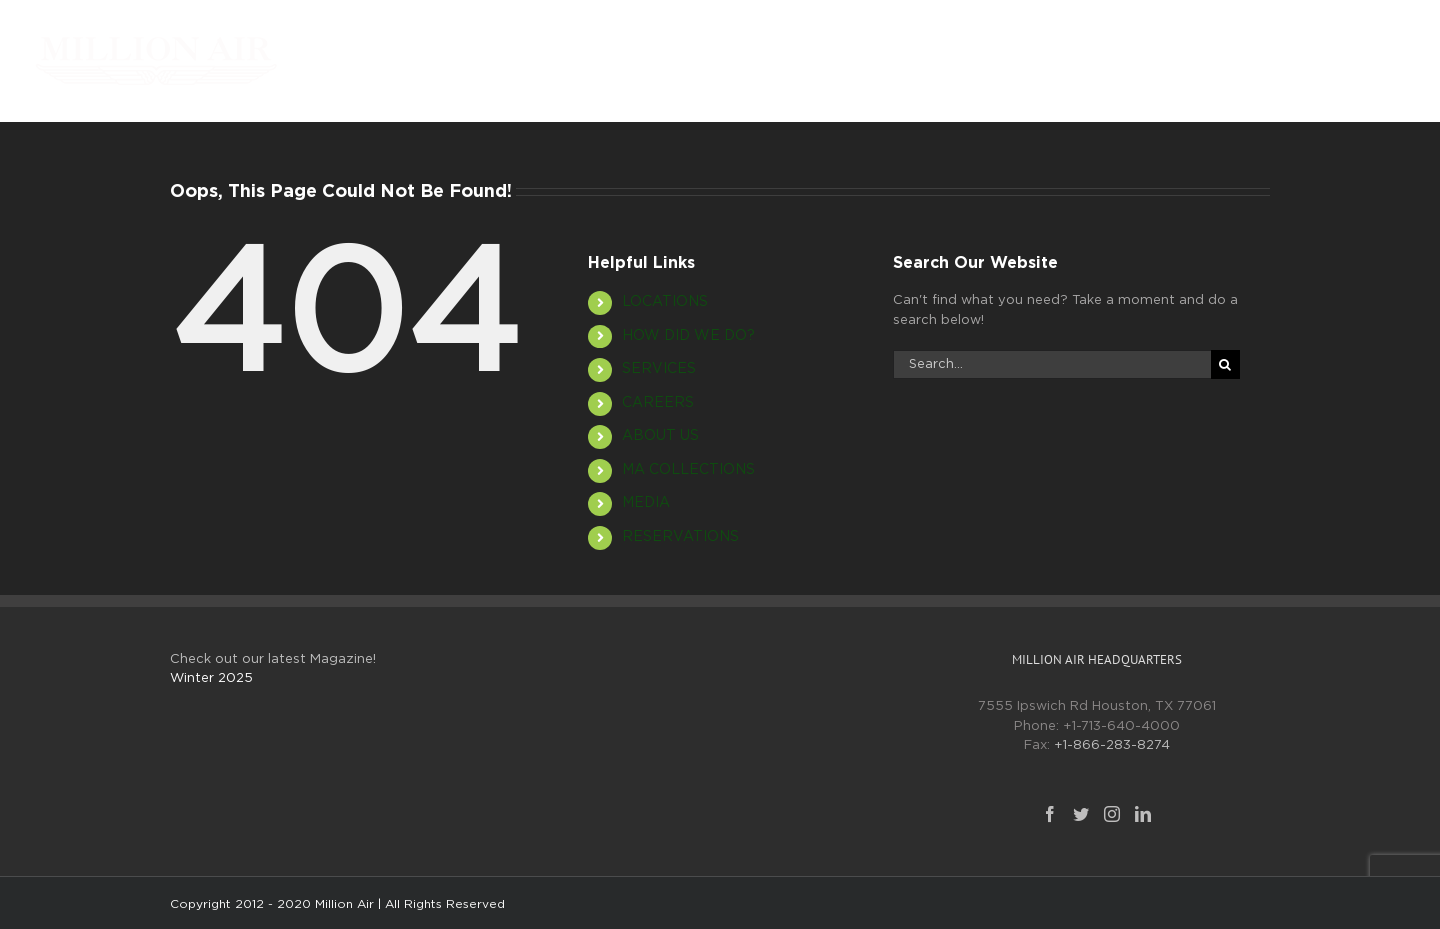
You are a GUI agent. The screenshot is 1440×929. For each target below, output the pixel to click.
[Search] (1225, 364)
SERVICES (659, 369)
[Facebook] (1050, 814)
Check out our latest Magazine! (273, 659)
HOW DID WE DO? (688, 336)
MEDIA (646, 503)
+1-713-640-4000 (1121, 726)
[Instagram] (1112, 814)
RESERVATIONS (680, 537)
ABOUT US (660, 436)
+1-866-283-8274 (1112, 745)
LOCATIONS (665, 302)
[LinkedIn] (1143, 814)
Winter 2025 (211, 678)
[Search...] (1052, 364)
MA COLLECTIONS (688, 470)
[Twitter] (1081, 814)
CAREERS (658, 403)
